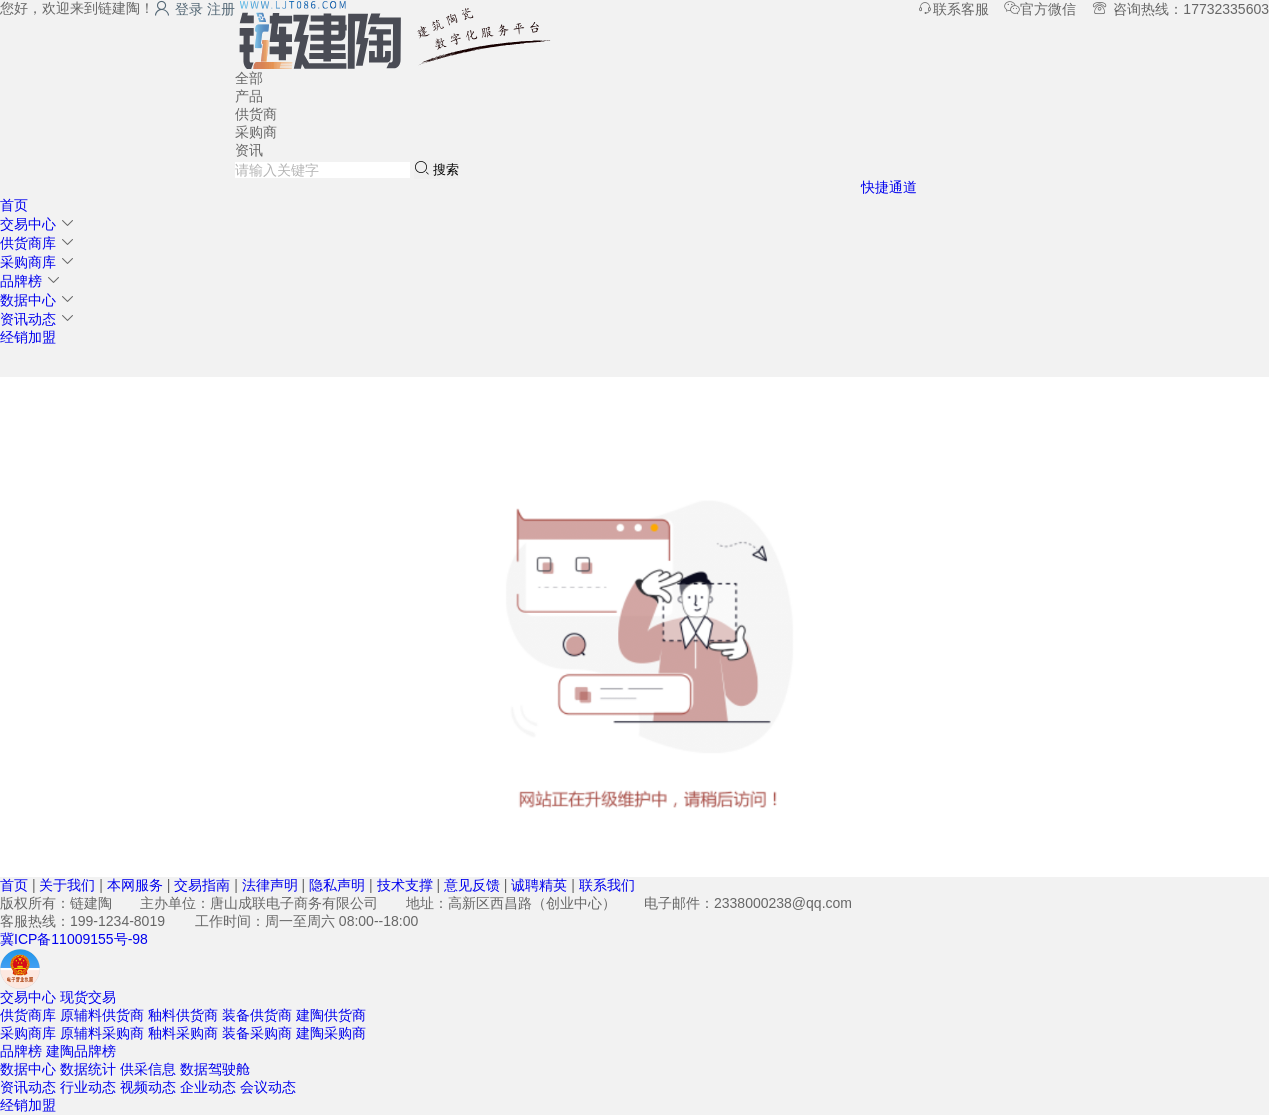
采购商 (256, 132)
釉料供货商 (183, 1015)
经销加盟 (28, 337)
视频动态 (148, 1087)
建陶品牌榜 (81, 1051)
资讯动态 (28, 319)
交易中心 (28, 224)
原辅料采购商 (102, 1033)
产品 (249, 96)
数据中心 (28, 300)
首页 (14, 205)
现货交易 (88, 997)
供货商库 (28, 243)
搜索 (437, 168)
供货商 (256, 114)
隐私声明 (337, 885)
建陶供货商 (331, 1015)
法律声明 (270, 885)
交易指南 (202, 885)
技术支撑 (405, 885)
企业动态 (208, 1087)
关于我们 (67, 885)
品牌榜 (21, 281)
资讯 (249, 150)
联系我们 (607, 885)
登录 (178, 9)
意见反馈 (472, 885)
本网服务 (135, 885)
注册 (221, 9)
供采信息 (148, 1069)
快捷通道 (889, 187)
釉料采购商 (183, 1033)
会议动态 (268, 1087)
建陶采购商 (331, 1033)
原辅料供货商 (102, 1015)
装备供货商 (257, 1015)
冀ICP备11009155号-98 (74, 939)
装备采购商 (257, 1033)
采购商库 (28, 262)
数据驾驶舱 (215, 1069)
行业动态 (88, 1087)
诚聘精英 (539, 885)
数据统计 (88, 1069)
